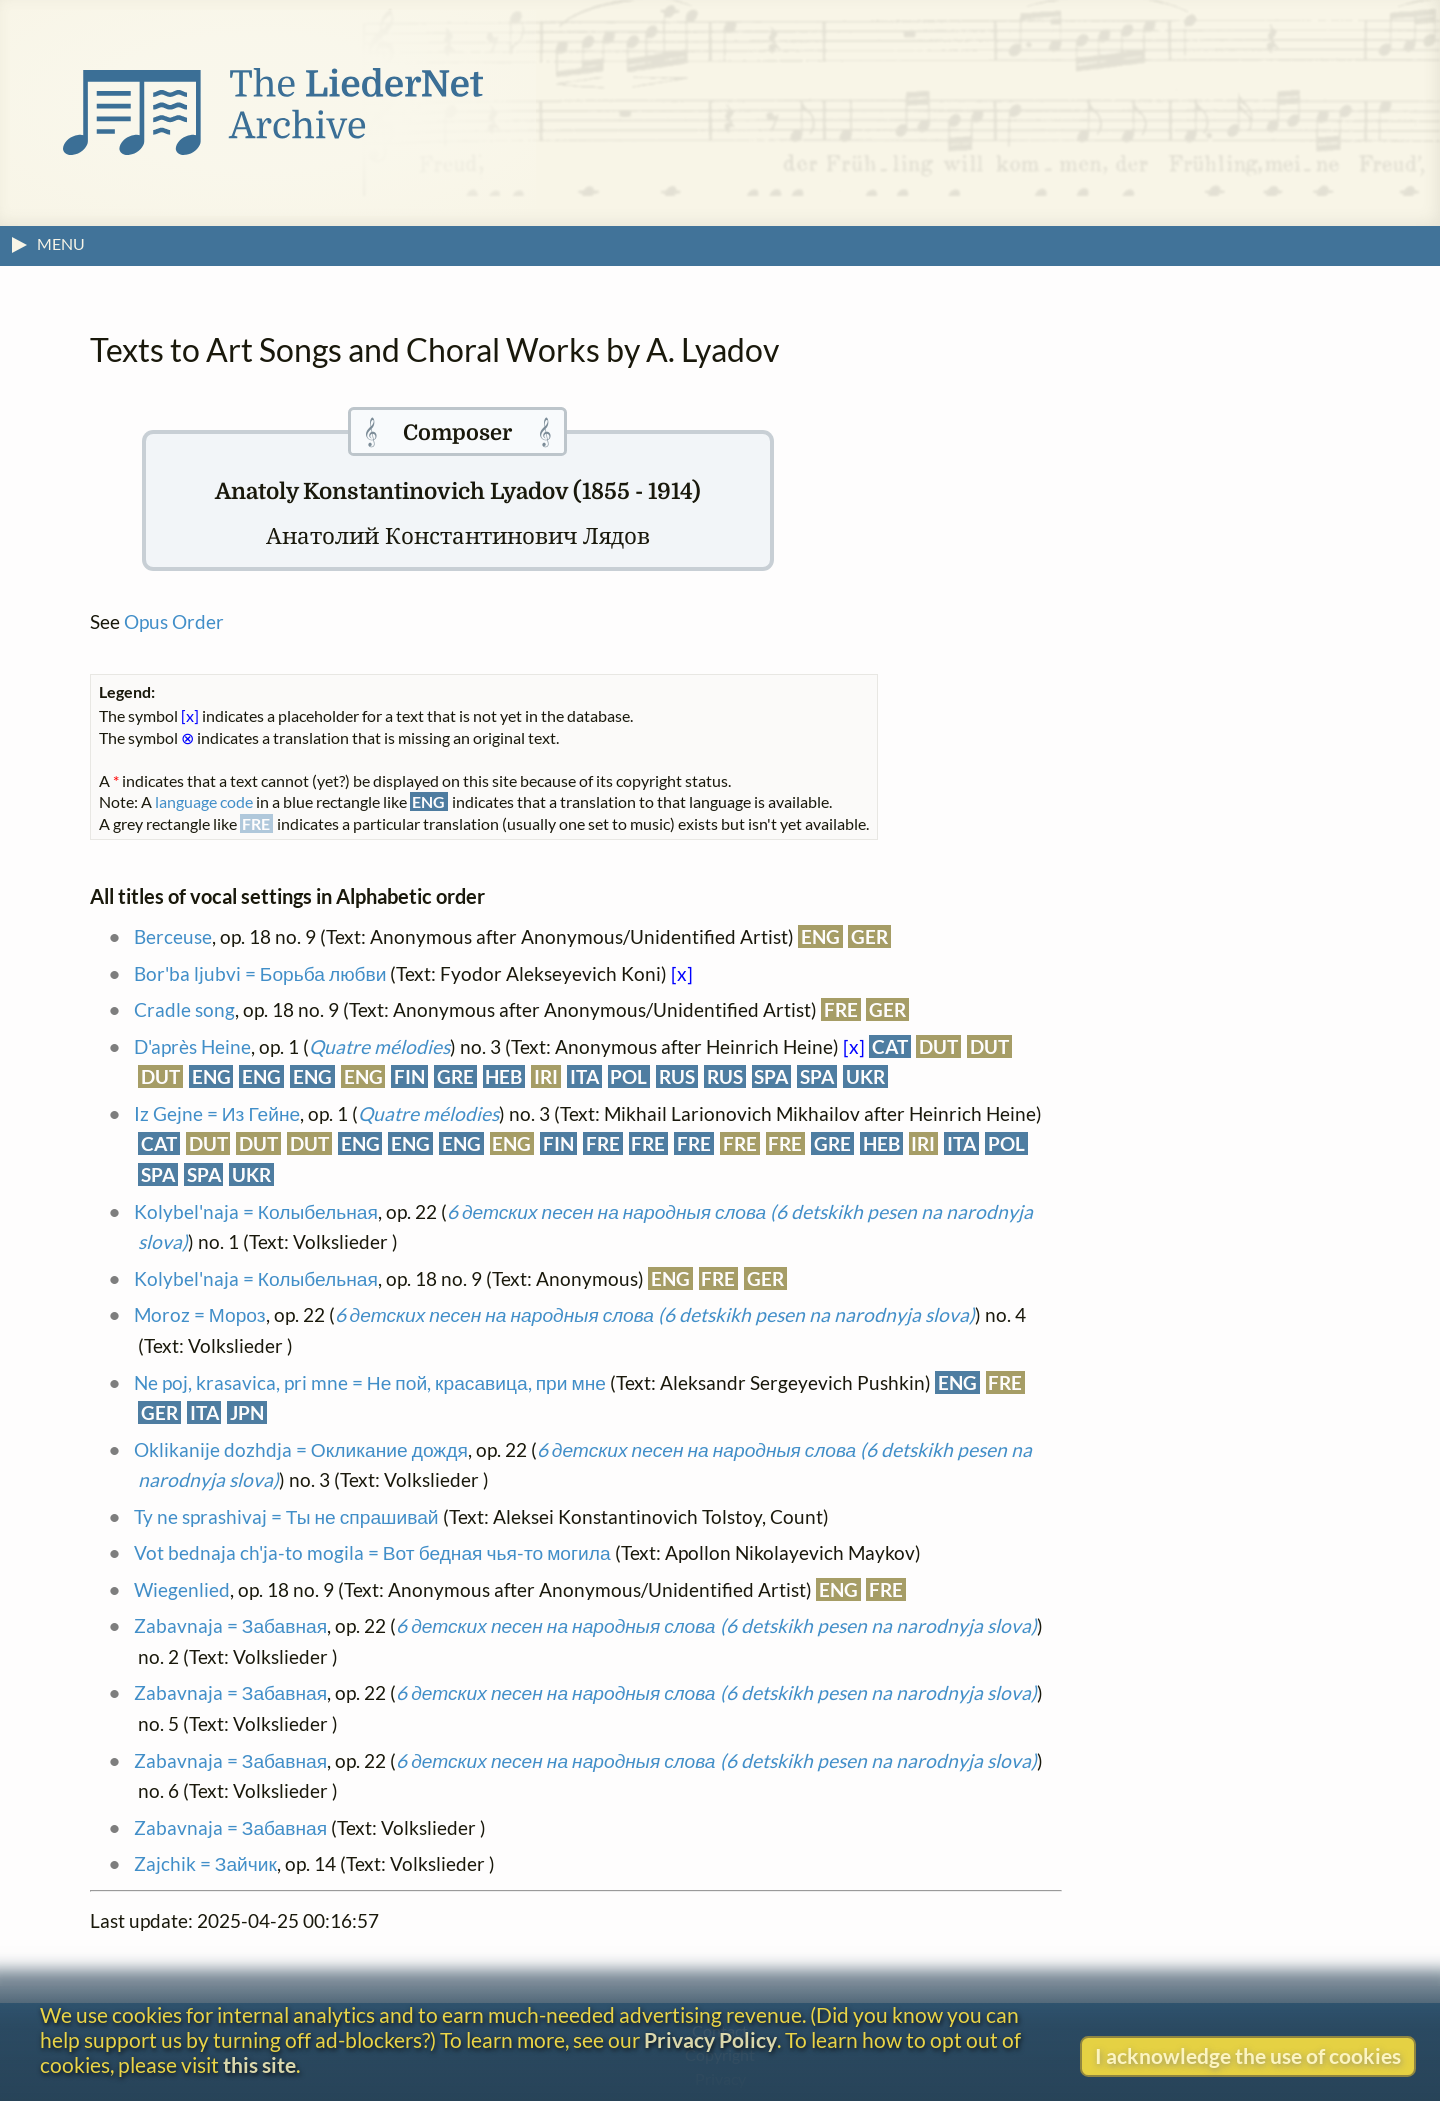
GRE (455, 1076)
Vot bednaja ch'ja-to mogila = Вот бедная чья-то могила (372, 1552)
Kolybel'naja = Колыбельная (256, 1211)
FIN (409, 1076)
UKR (865, 1076)
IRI (546, 1076)
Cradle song (184, 1009)
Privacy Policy (710, 2039)
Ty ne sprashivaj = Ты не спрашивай (286, 1516)
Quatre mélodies (379, 1046)
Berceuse (173, 936)
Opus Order (174, 621)
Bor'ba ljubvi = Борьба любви (260, 973)
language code (204, 801)
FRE (841, 1009)
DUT (938, 1046)
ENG (820, 936)
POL (628, 1076)
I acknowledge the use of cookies (1248, 2055)
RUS (677, 1076)
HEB (503, 1076)
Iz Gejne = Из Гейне (217, 1113)
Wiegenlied (182, 1589)
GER (869, 936)
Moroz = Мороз (200, 1314)
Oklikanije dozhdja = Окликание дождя (301, 1449)
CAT (890, 1046)
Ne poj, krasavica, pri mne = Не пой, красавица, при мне (370, 1382)
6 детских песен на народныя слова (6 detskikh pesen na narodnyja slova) (655, 1314)
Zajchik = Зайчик (205, 1863)
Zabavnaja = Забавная (230, 1625)
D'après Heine (192, 1046)
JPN (247, 1412)
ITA (584, 1076)
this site (259, 2064)
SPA (771, 1076)
